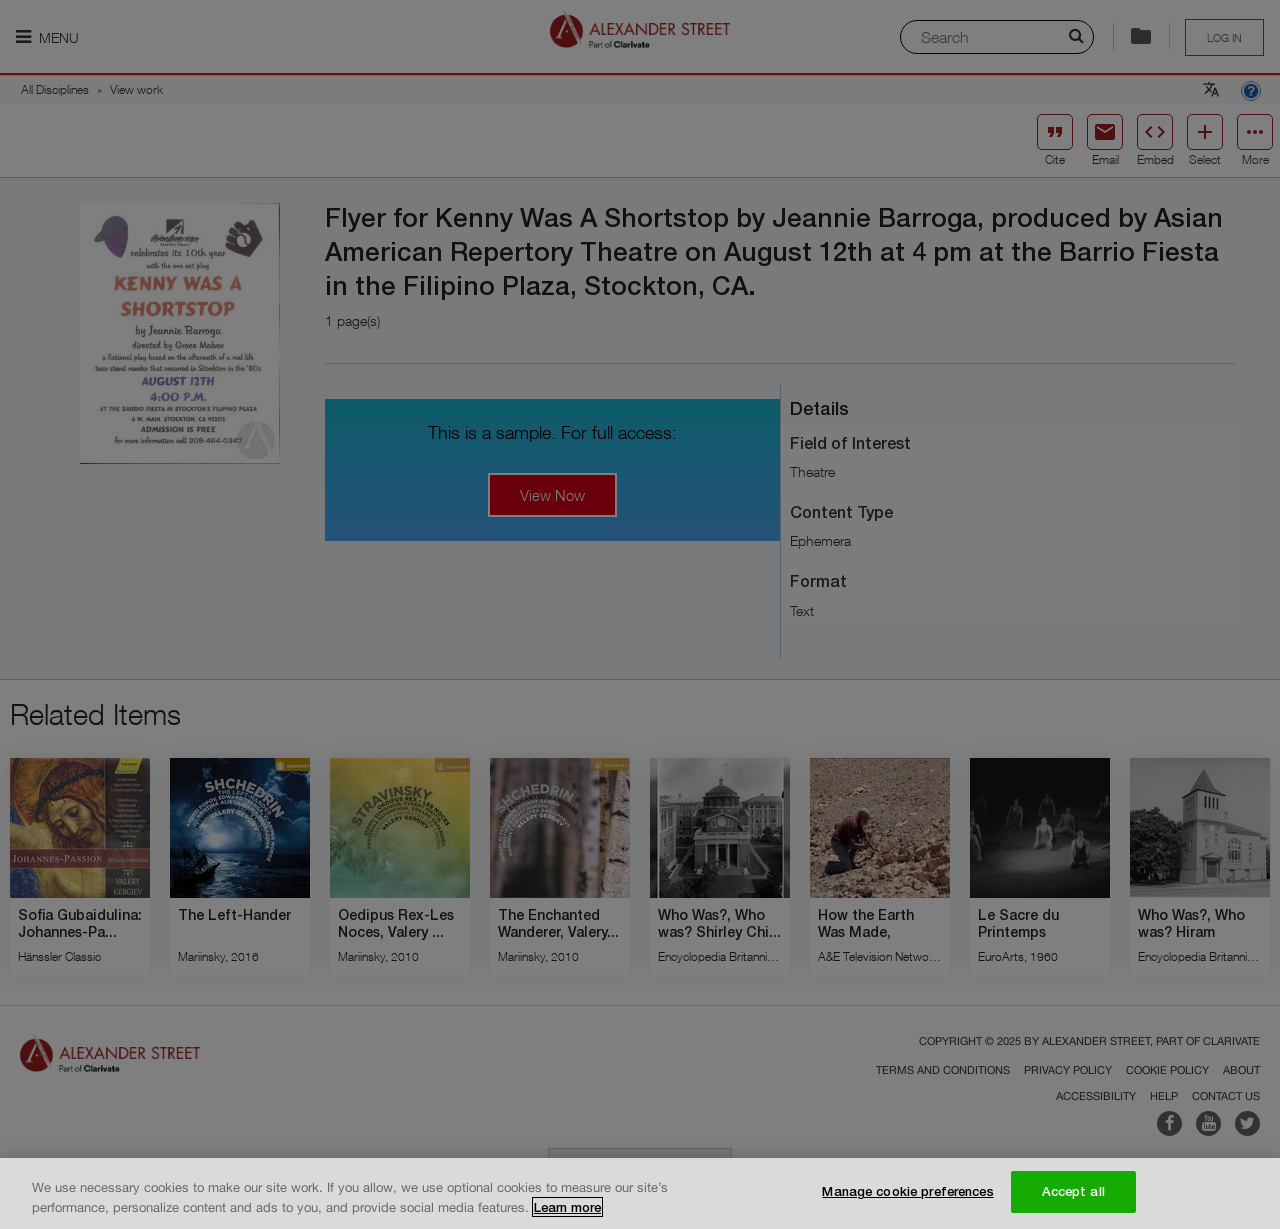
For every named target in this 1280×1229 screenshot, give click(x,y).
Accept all (1073, 1191)
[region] (640, 1193)
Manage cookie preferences (907, 1191)
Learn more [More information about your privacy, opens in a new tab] (567, 1207)
